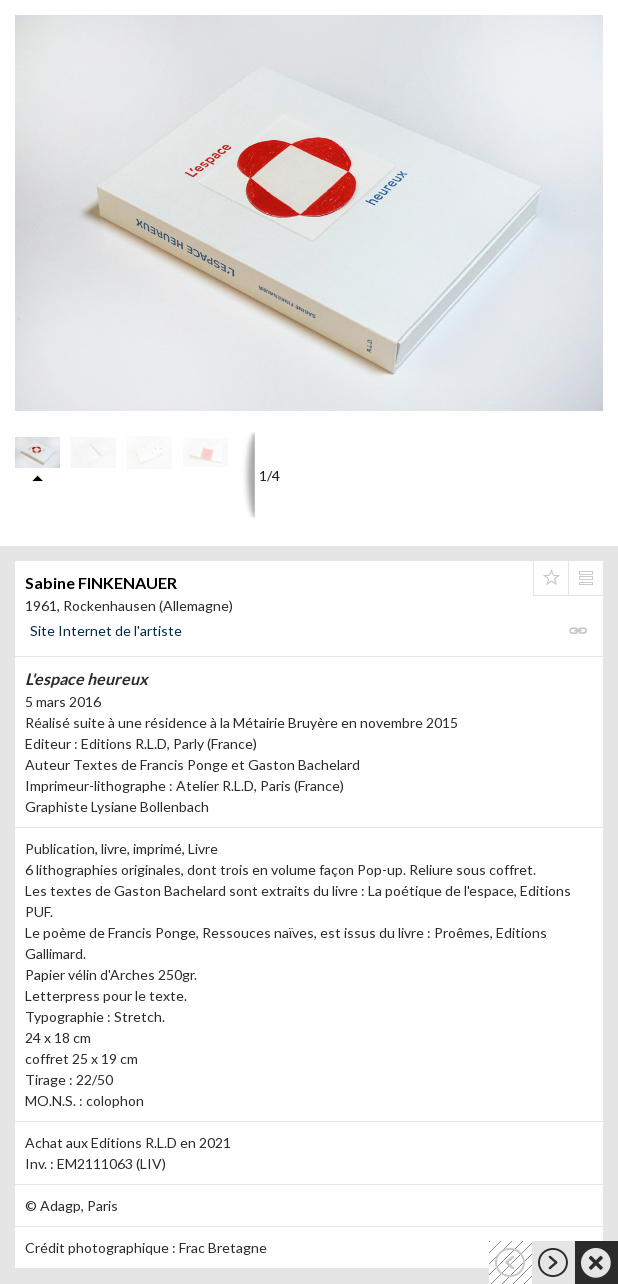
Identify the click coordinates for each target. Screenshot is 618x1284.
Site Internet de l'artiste (106, 630)
